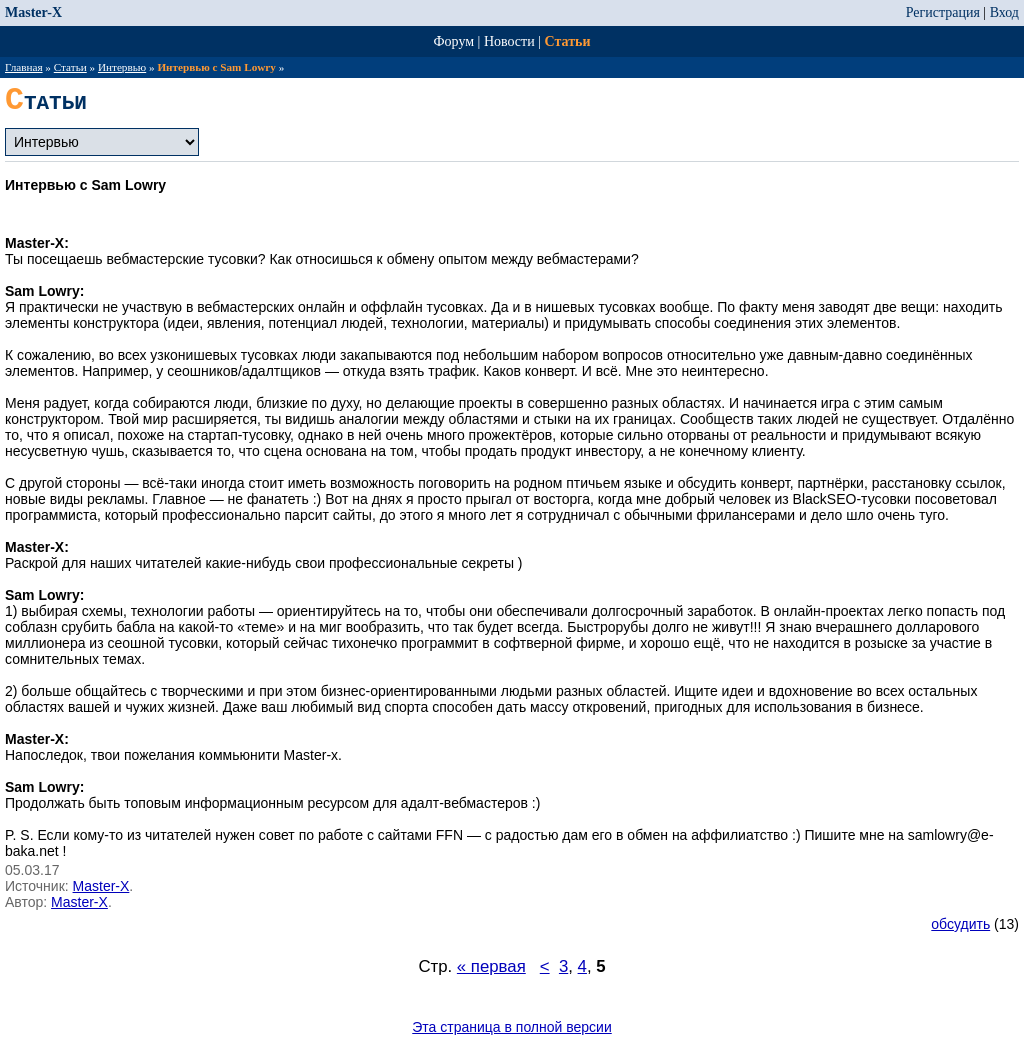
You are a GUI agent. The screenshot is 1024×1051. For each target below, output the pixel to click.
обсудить (960, 924)
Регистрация (943, 12)
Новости (509, 41)
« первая (491, 966)
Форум (454, 41)
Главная (24, 67)
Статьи (568, 41)
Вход (1004, 12)
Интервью (122, 67)
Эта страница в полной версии (512, 1027)
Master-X (33, 12)
